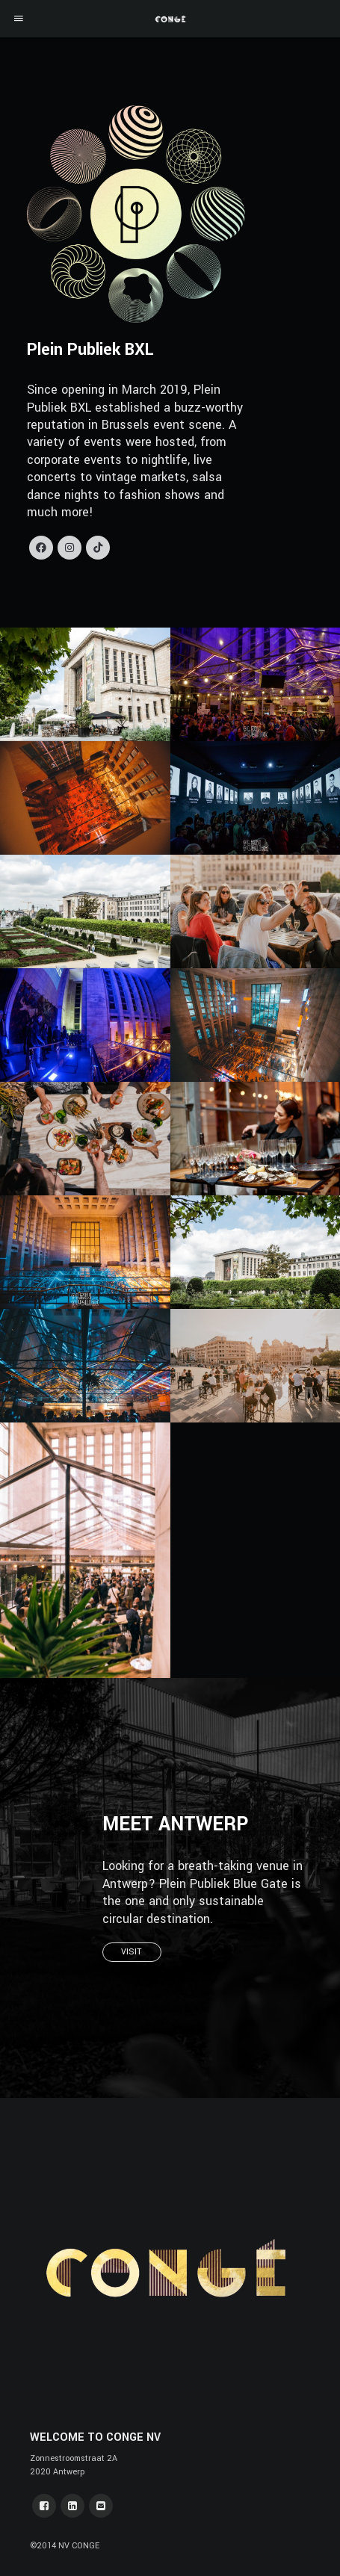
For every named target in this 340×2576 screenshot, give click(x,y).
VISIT (131, 1951)
